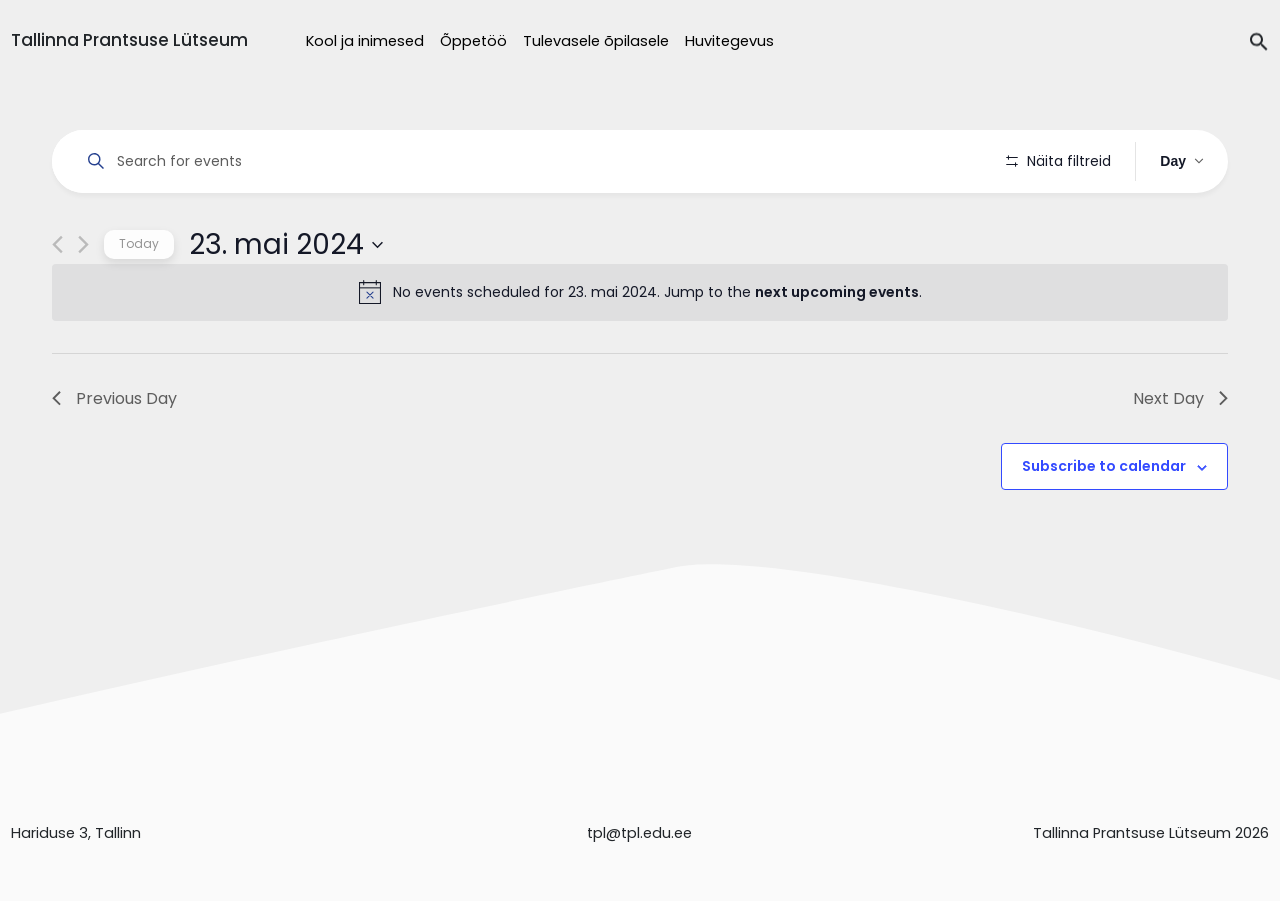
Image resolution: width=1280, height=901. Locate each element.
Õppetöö (473, 41)
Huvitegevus (729, 41)
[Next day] (83, 301)
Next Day (1180, 454)
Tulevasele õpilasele (596, 41)
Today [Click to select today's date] (139, 300)
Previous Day (114, 454)
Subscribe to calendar (1104, 523)
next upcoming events (837, 349)
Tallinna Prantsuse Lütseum (129, 40)
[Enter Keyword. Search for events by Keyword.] (532, 161)
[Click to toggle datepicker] (286, 301)
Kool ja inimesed (365, 41)
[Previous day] (57, 301)
